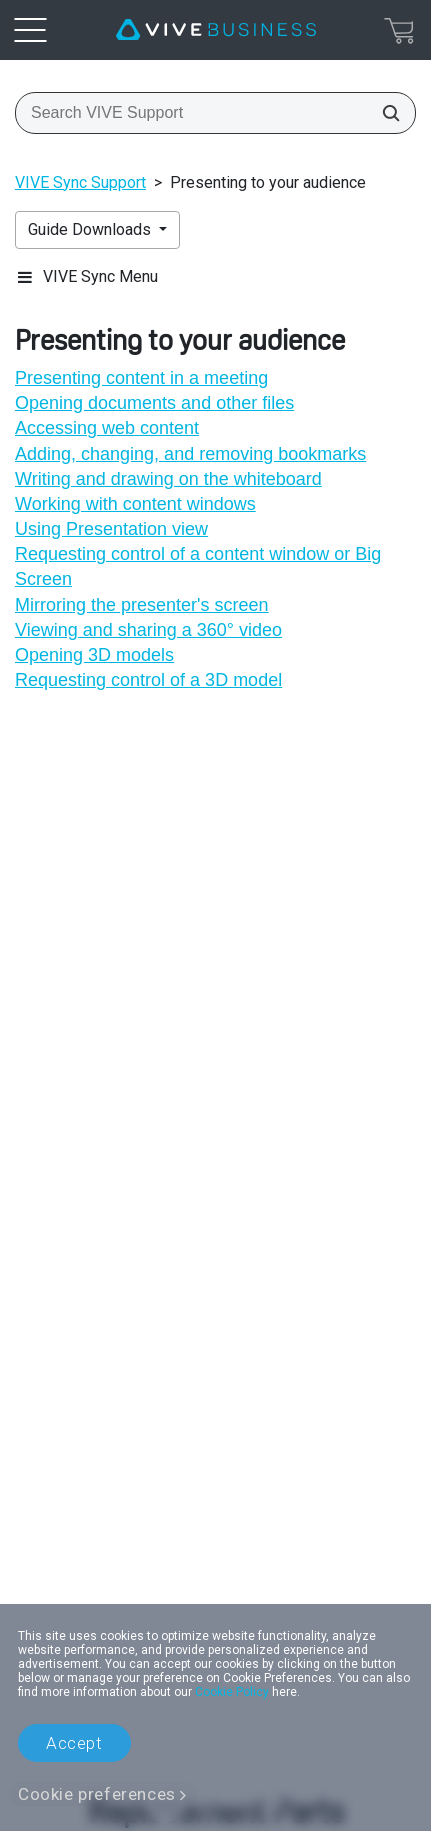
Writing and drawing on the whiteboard (168, 479)
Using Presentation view (111, 529)
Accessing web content (107, 428)
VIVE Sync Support (80, 182)
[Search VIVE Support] (385, 113)
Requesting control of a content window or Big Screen (198, 566)
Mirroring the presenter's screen (142, 605)
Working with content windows (135, 504)
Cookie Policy (232, 1692)
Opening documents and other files (154, 403)
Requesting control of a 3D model (148, 680)
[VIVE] (216, 30)
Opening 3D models (94, 655)
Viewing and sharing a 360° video (148, 630)
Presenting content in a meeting (141, 378)
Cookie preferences (97, 1794)
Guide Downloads (91, 229)
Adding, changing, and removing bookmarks (190, 454)
